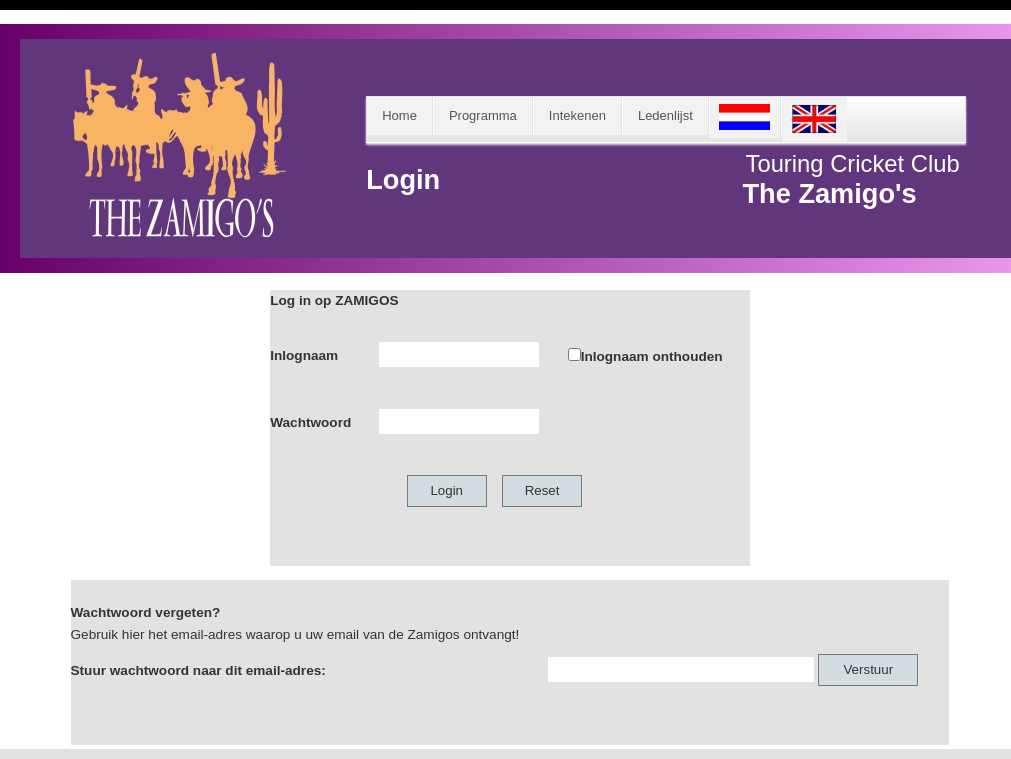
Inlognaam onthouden (652, 356)
